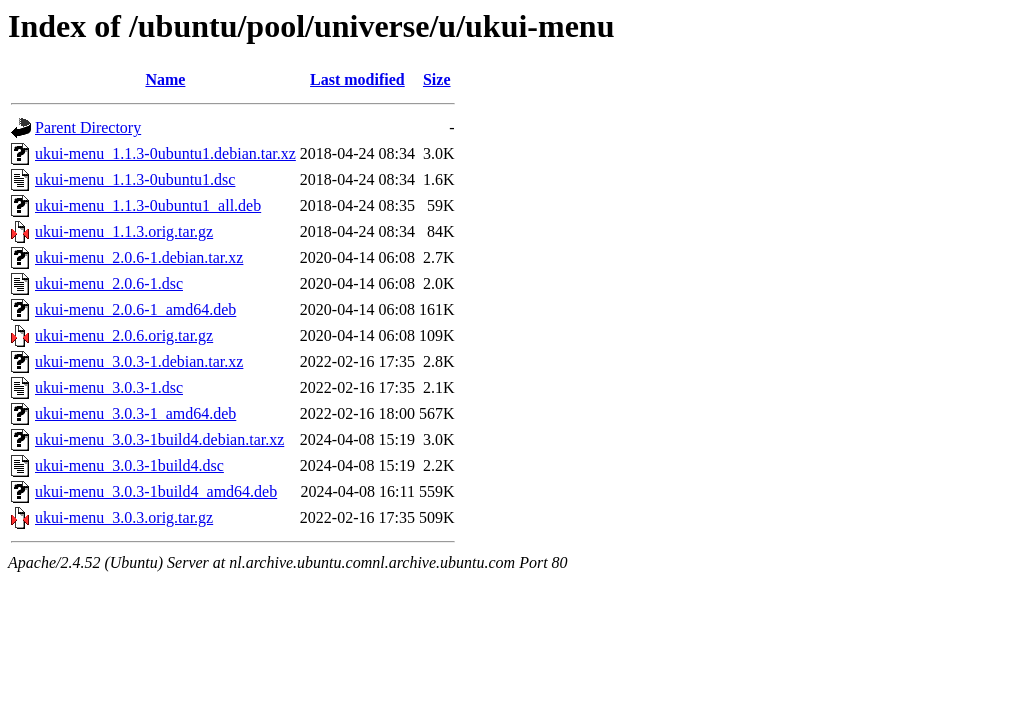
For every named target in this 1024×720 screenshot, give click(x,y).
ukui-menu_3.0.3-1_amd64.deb (135, 413)
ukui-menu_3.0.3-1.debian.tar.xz (139, 361)
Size (437, 79)
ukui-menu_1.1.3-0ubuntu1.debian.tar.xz (165, 153)
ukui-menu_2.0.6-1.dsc (109, 283)
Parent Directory (88, 127)
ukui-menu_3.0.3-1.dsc (109, 387)
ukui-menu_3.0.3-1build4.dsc (129, 465)
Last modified (357, 79)
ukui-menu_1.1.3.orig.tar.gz (124, 231)
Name (165, 79)
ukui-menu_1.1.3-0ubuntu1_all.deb (148, 205)
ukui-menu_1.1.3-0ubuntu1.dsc (135, 179)
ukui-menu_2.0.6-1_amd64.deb (135, 309)
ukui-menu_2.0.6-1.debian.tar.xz (139, 257)
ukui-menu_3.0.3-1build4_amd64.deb (156, 491)
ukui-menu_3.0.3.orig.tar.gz (124, 517)
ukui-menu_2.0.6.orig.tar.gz (124, 335)
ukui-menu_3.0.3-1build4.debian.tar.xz (159, 439)
